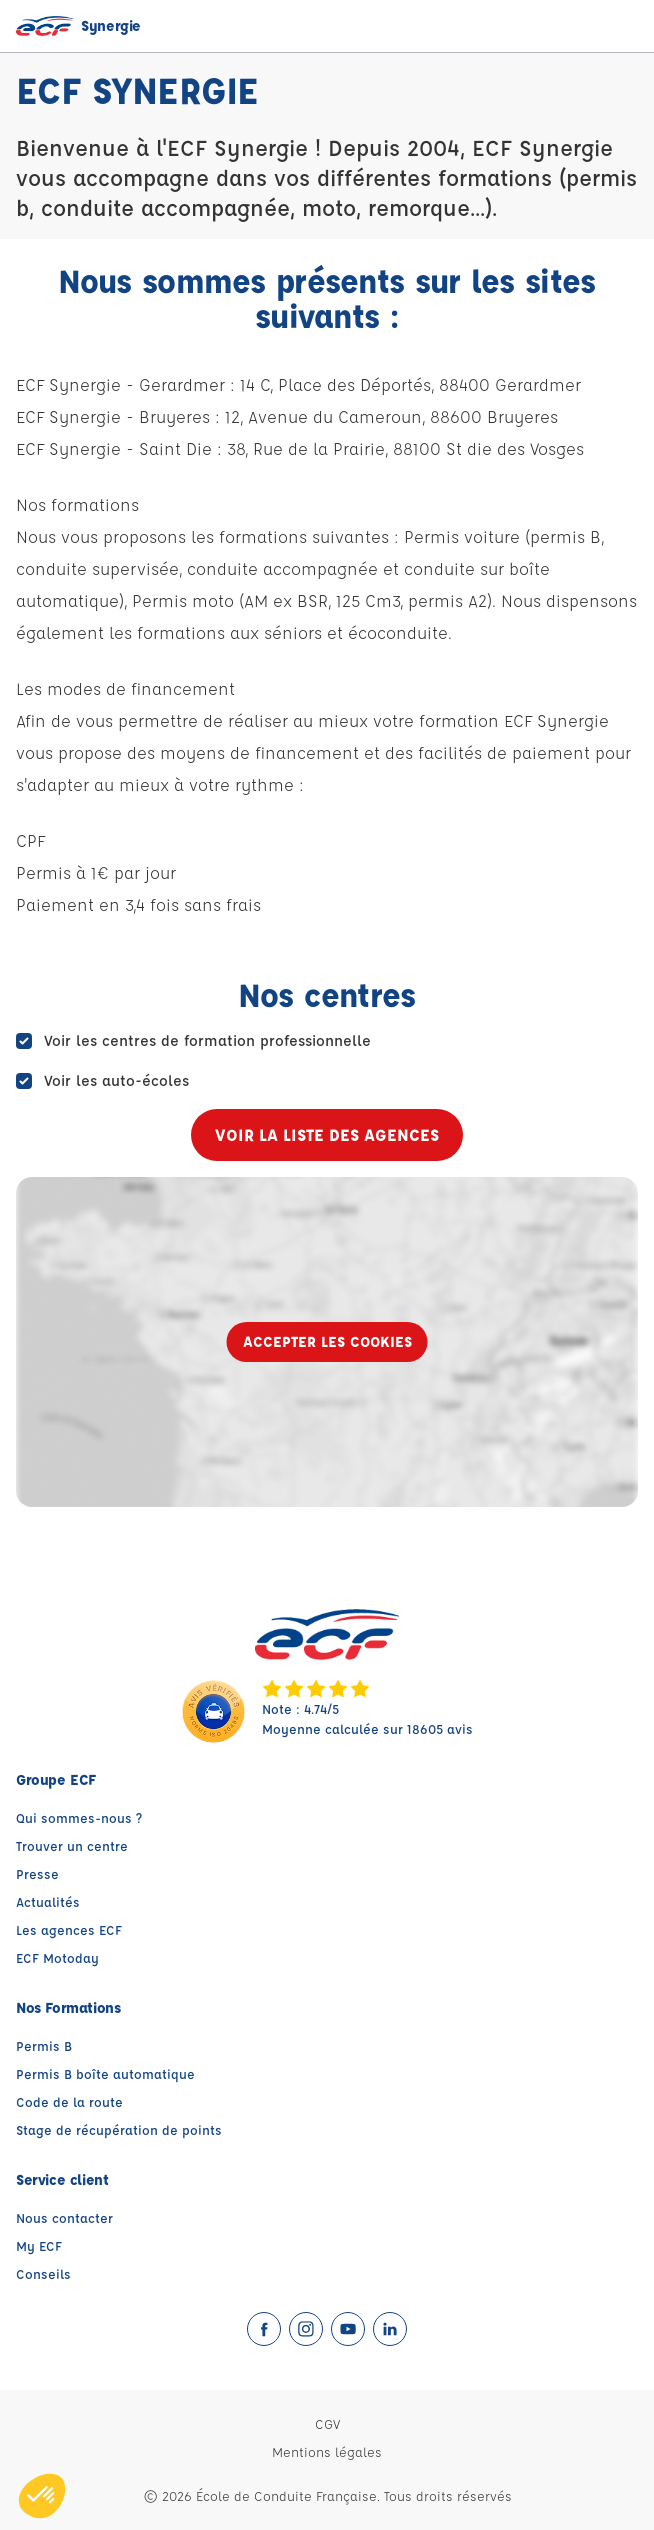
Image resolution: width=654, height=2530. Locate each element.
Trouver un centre (72, 1845)
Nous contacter (64, 2217)
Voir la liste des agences (327, 1134)
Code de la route (69, 2101)
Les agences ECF (69, 1929)
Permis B (44, 2045)
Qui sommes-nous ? (79, 1817)
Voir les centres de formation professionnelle (207, 1040)
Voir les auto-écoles (116, 1080)
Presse (37, 1873)
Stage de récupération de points (119, 2129)
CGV (327, 2423)
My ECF (39, 2245)
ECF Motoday (57, 1957)
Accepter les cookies (327, 1341)
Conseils (43, 2273)
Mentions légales (327, 2451)
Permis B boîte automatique (105, 2073)
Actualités (48, 1901)
